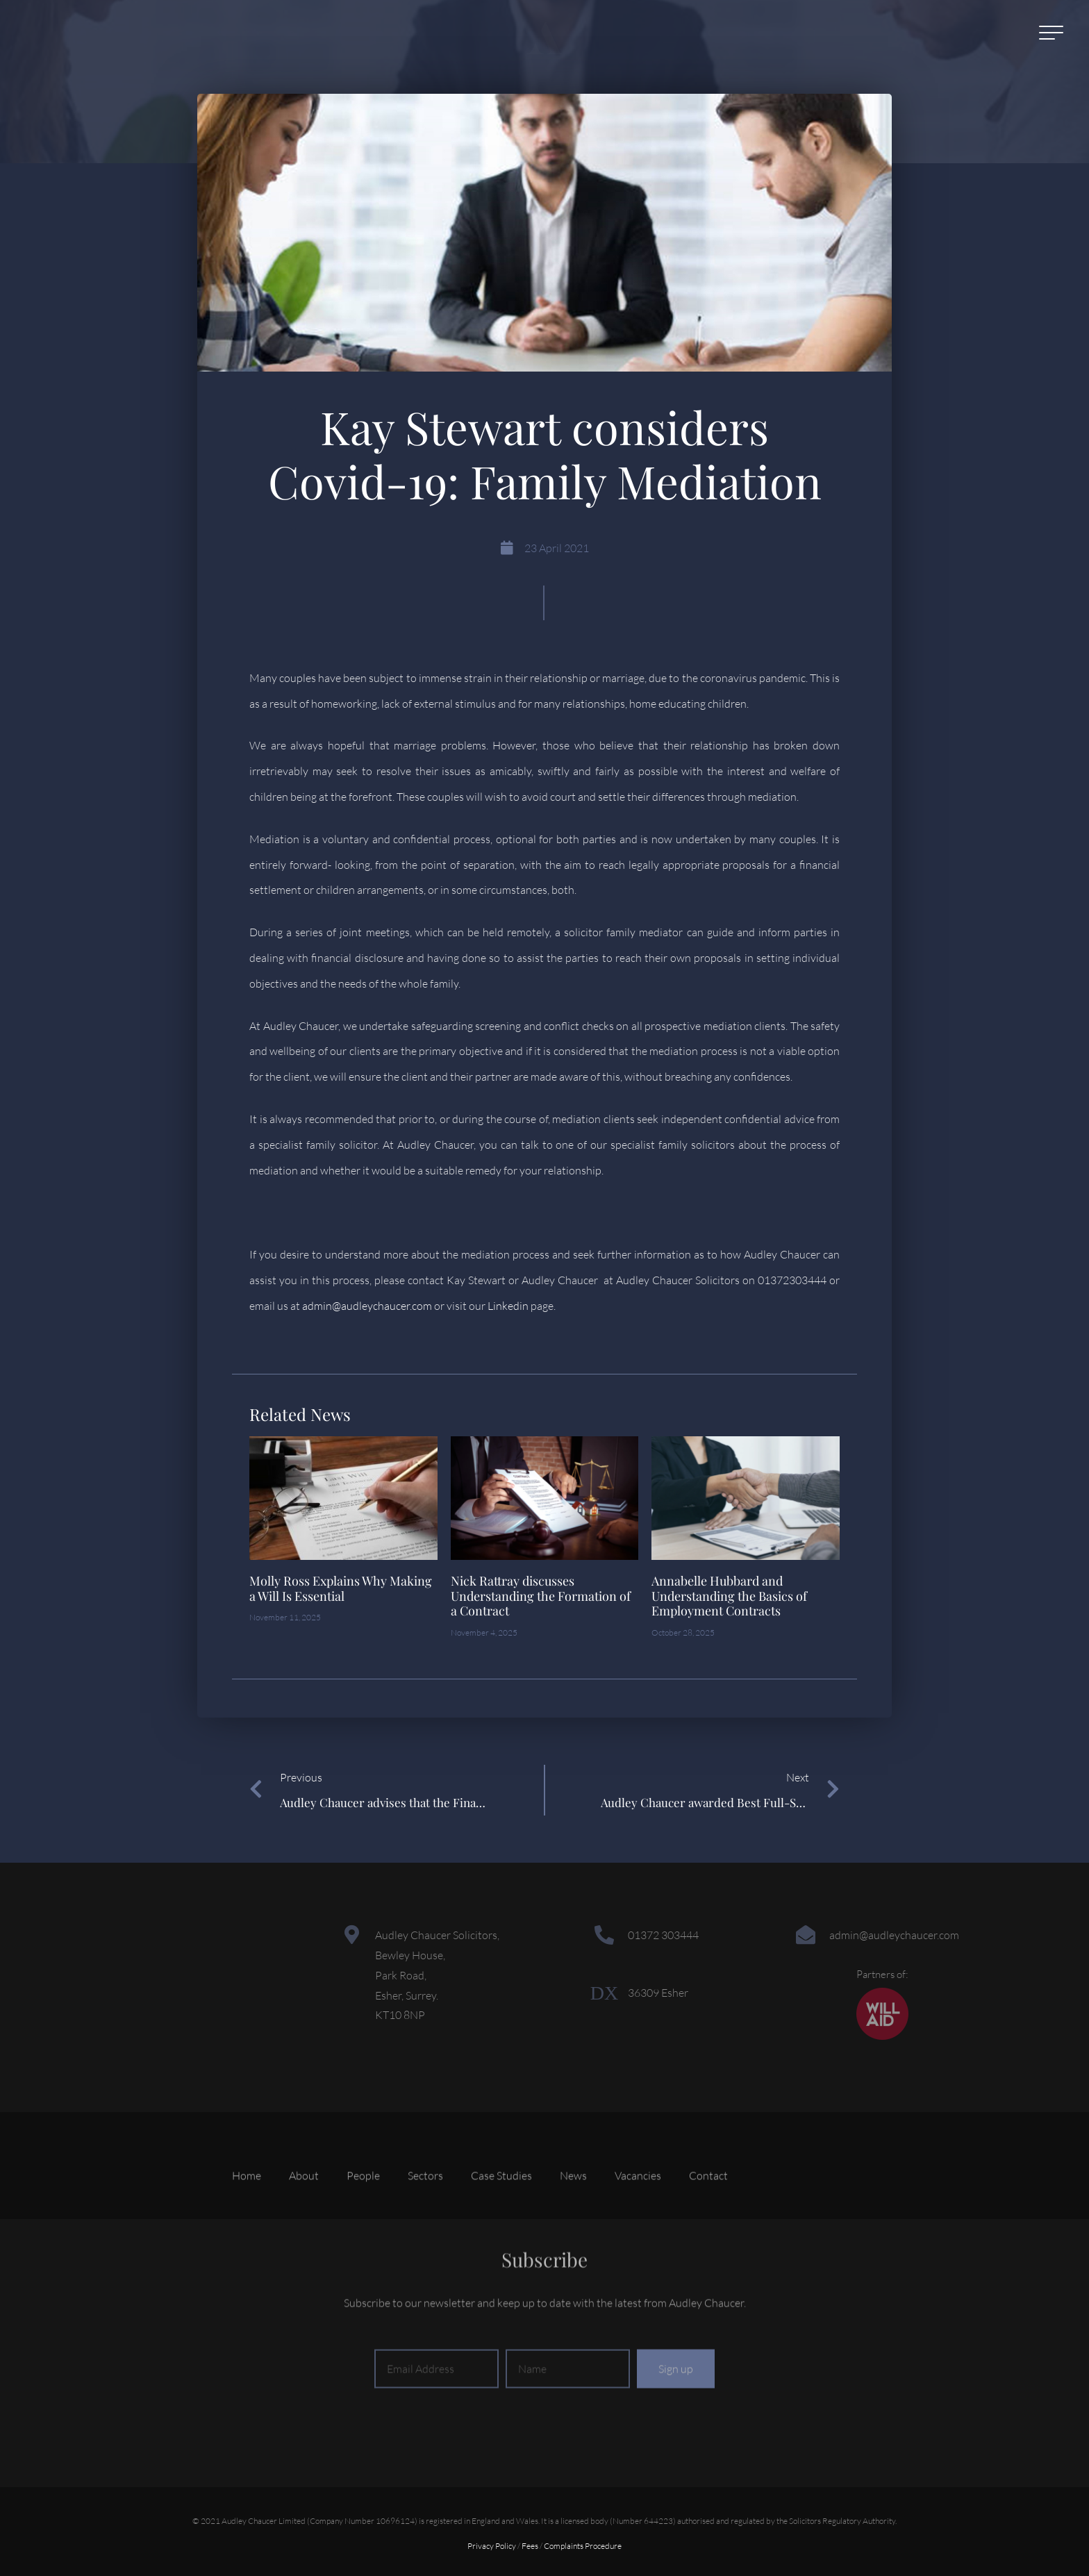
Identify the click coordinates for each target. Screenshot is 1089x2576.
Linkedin (508, 1306)
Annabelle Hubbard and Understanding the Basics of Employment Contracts (729, 1595)
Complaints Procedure (583, 2546)
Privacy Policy (491, 2546)
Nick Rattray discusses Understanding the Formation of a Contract (541, 1595)
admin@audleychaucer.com (367, 1306)
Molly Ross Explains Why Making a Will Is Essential (340, 1588)
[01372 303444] (604, 1935)
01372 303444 (663, 1935)
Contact (708, 2210)
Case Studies (501, 2210)
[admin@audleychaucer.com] (805, 1935)
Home (246, 2210)
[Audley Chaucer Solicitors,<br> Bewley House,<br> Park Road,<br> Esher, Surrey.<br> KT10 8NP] (351, 1935)
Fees (530, 2546)
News (573, 2210)
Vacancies (638, 2210)
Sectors (425, 2210)
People (363, 2210)
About (304, 2210)
